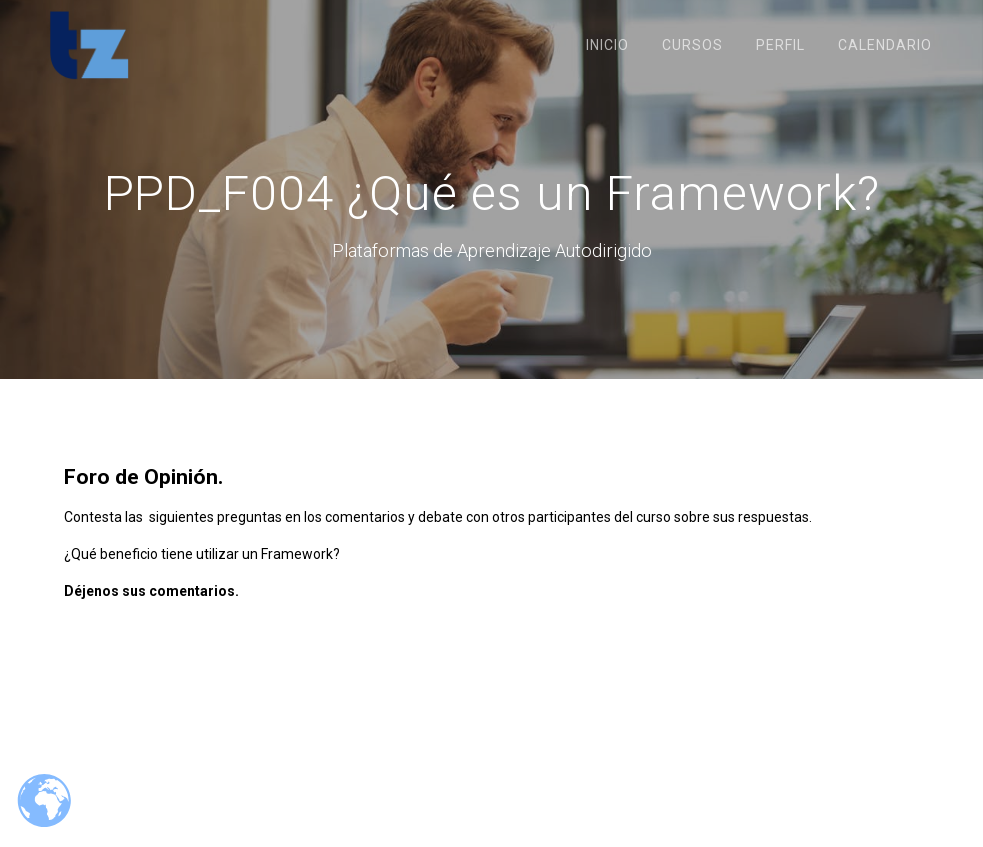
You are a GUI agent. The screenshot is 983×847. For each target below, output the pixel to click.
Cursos (692, 45)
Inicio (607, 45)
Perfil (780, 45)
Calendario (885, 45)
